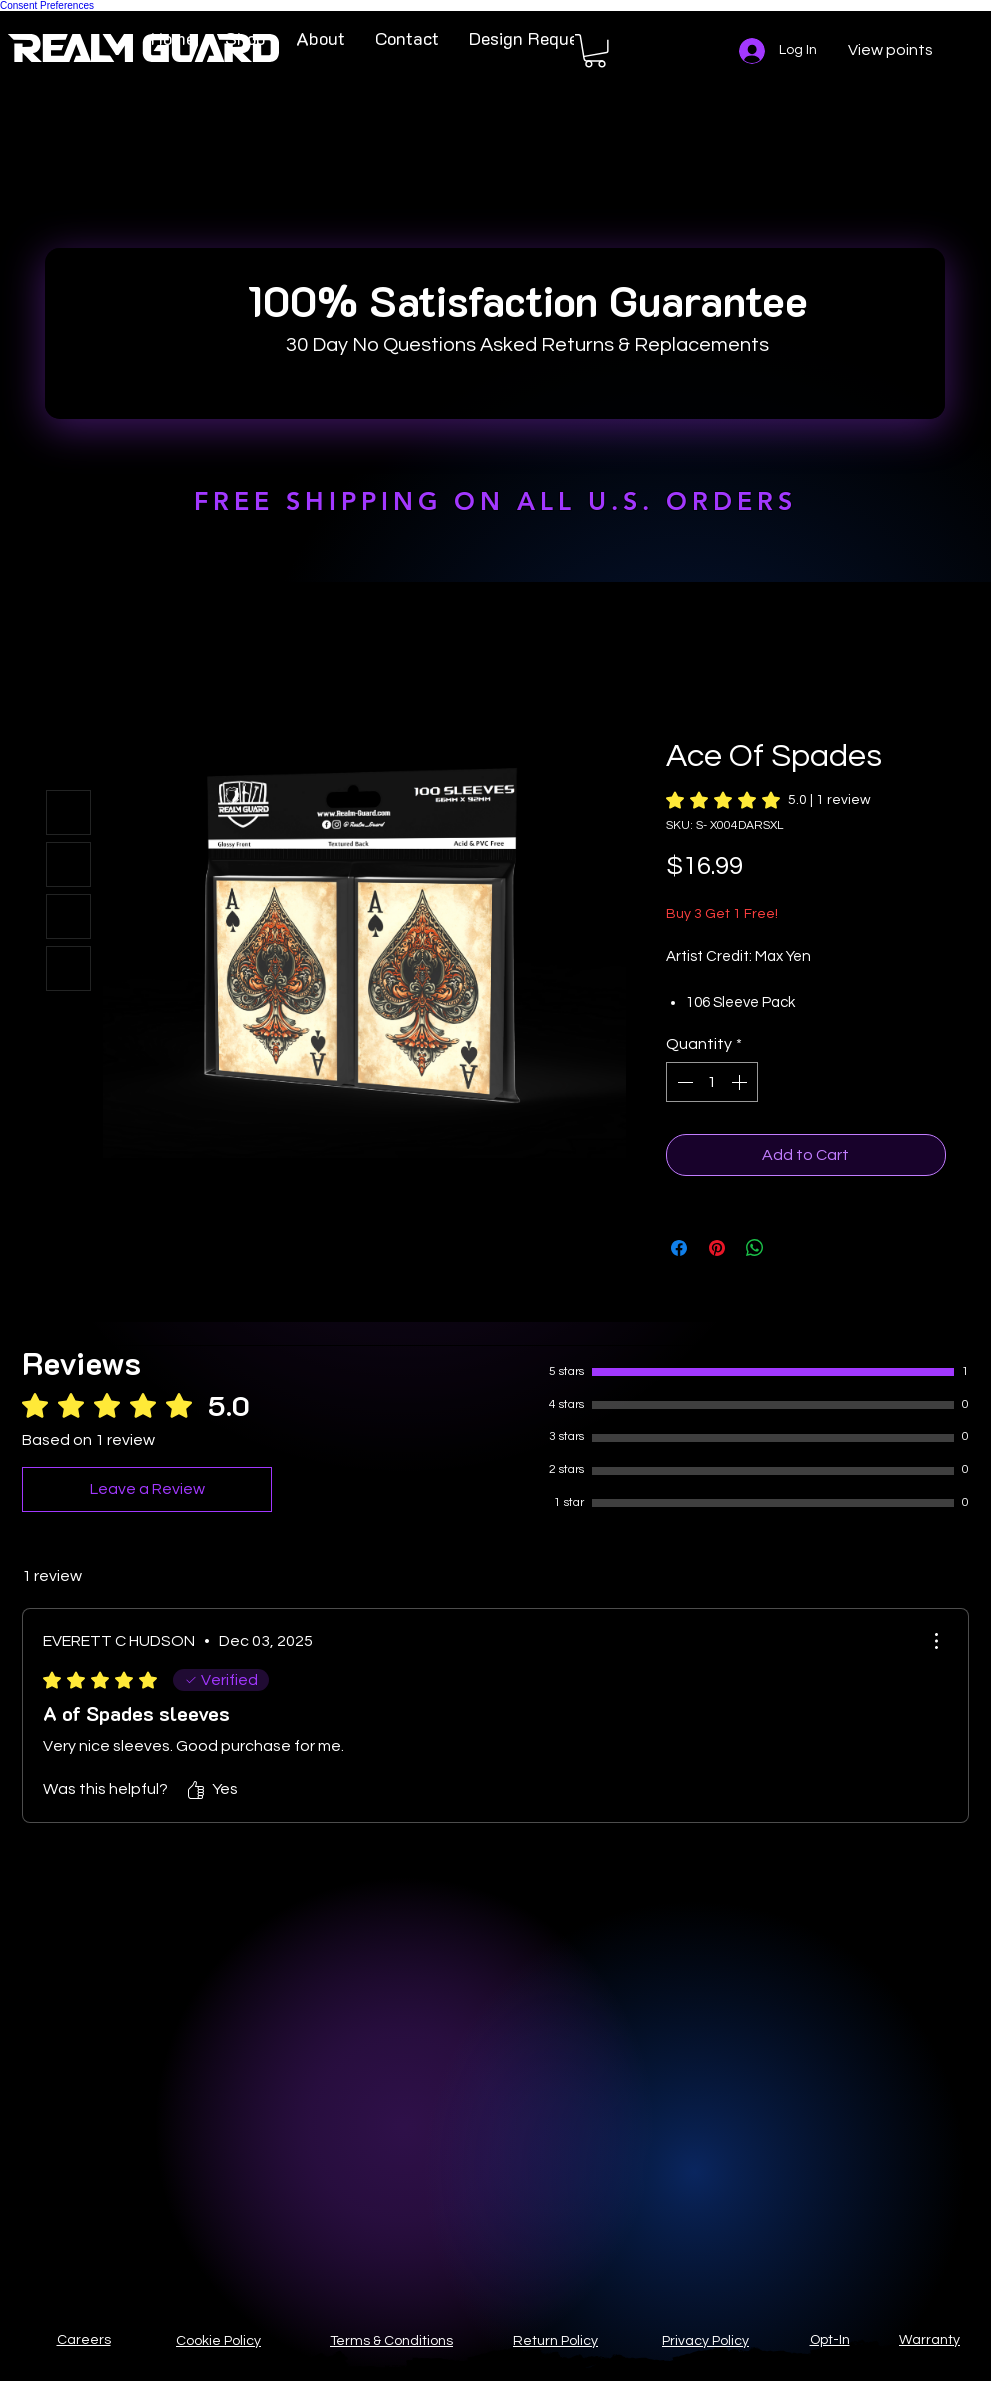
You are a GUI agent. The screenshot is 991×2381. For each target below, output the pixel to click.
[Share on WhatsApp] (755, 1248)
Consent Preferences (47, 5)
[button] (595, 51)
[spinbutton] (712, 1082)
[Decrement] (683, 1082)
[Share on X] (793, 1248)
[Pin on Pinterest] (717, 1248)
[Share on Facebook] (679, 1248)
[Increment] (741, 1082)
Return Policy (555, 2341)
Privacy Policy (705, 2341)
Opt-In (830, 2340)
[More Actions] (936, 1641)
